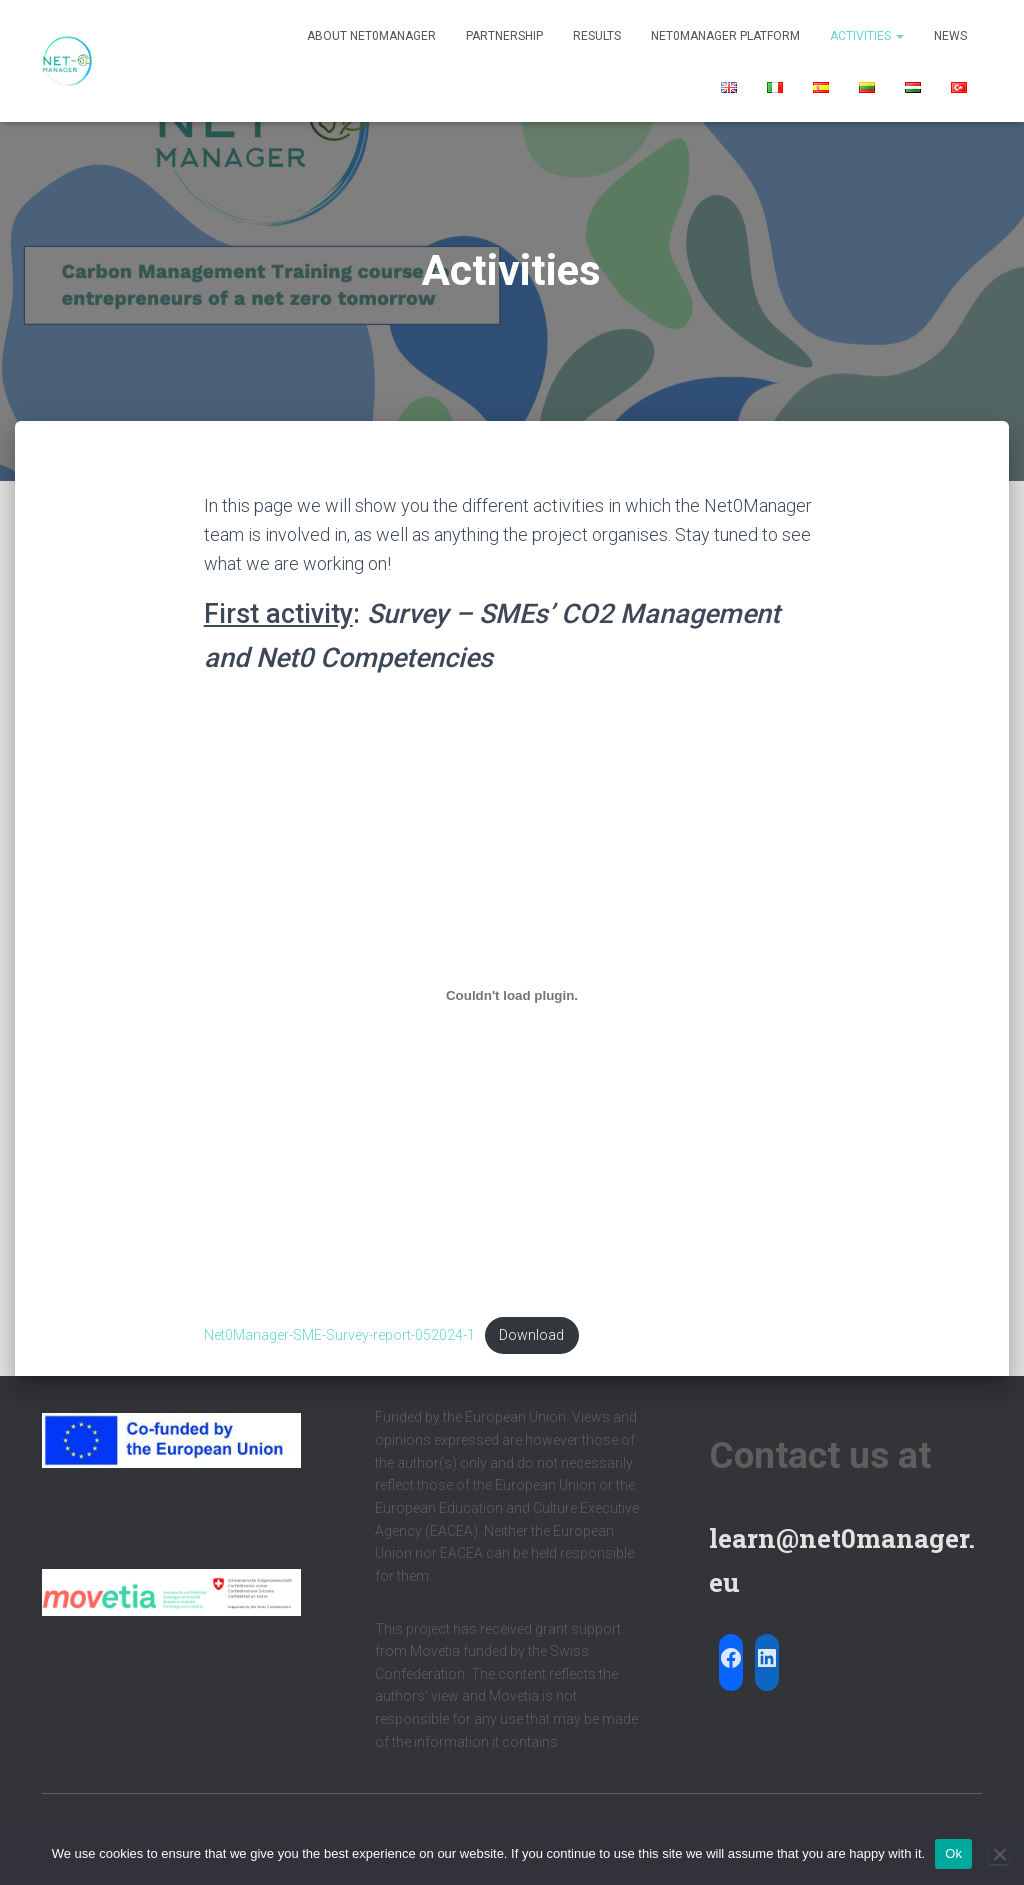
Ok (953, 1853)
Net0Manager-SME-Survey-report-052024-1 (339, 1335)
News (950, 36)
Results (597, 36)
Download (532, 1335)
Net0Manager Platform (725, 36)
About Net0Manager (371, 36)
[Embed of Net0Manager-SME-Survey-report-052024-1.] (512, 995)
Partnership (504, 36)
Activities (867, 36)
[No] (999, 1854)
